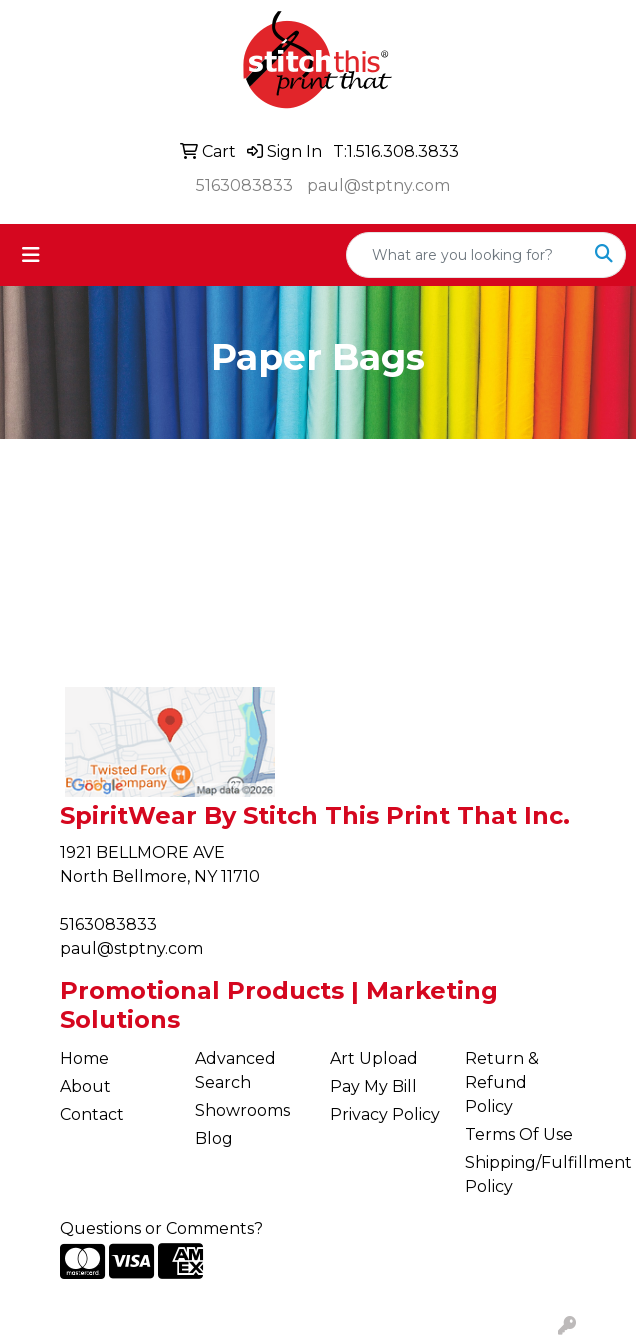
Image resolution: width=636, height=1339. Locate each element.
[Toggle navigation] (31, 255)
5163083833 (244, 185)
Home (84, 1058)
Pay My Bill (373, 1086)
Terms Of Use (519, 1134)
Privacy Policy (385, 1114)
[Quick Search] (465, 255)
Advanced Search (235, 1070)
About (85, 1086)
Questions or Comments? (161, 1228)
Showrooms (242, 1110)
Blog (214, 1138)
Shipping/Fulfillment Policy (520, 1174)
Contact (92, 1114)
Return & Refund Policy (502, 1082)
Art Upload (374, 1058)
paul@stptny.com (378, 185)
